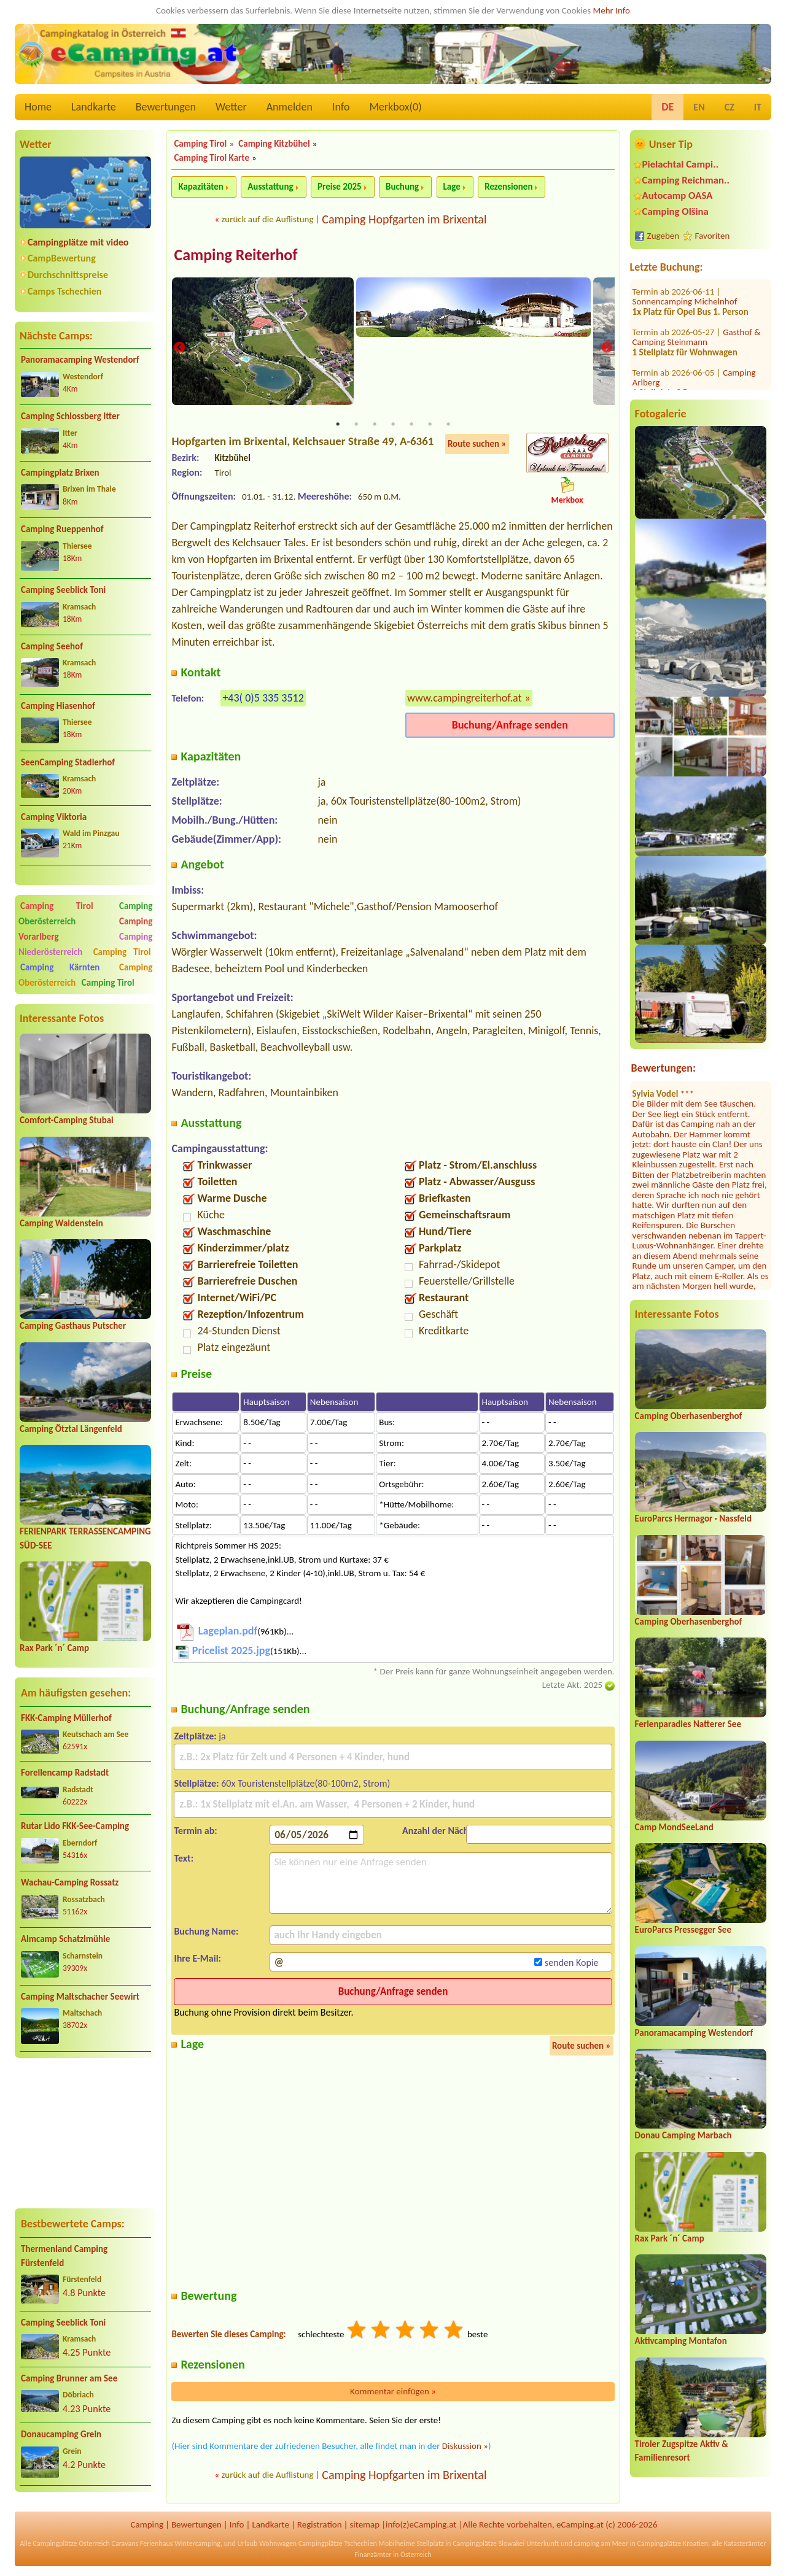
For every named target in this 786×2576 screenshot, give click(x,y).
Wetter (231, 107)
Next (607, 348)
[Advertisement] (85, 2133)
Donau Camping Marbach (683, 2135)
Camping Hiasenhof (58, 705)
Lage (452, 186)
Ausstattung (270, 186)
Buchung (402, 186)
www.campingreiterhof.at (464, 699)
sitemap (364, 2526)
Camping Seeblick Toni (63, 589)
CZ (729, 107)
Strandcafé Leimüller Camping (697, 350)
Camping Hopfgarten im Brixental (404, 219)
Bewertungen (166, 107)
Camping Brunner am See (69, 2378)
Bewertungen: (663, 1068)
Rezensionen (508, 186)
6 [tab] (430, 426)
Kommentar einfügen (393, 2393)
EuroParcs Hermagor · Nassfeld (693, 1518)
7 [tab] (448, 426)
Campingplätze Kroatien (672, 2544)
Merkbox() (395, 107)
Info (341, 107)
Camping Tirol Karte (211, 157)
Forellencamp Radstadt (65, 1772)
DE (667, 107)
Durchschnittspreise (68, 274)
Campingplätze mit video (78, 242)
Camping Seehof (52, 646)
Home (38, 107)
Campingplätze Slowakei (488, 2544)
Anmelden (290, 107)
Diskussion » (465, 2447)
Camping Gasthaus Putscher (73, 1325)
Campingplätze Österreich (71, 2544)
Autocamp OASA (677, 195)
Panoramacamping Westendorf (80, 359)
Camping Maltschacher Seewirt (80, 1996)
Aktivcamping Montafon (681, 2340)
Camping (147, 2526)
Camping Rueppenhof (62, 529)
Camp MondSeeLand (674, 1827)
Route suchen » (477, 445)
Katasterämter (745, 2544)
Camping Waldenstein (61, 1223)
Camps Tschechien (64, 291)
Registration (319, 2526)
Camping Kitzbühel (273, 143)
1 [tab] (338, 426)
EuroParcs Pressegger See (683, 1929)
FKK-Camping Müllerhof (66, 1717)
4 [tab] (393, 426)
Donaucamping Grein (61, 2434)
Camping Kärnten (59, 967)
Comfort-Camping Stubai (67, 1120)
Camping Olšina (675, 211)
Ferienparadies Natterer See (688, 1724)
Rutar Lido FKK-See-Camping (75, 1825)
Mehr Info (611, 10)
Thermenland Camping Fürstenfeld (64, 2256)
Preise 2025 (339, 186)
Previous (179, 348)
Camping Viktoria (54, 816)
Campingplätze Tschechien (337, 2544)
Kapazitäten (200, 186)
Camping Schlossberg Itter (70, 416)
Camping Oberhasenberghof (688, 1415)
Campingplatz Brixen (60, 472)
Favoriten (712, 235)
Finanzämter (372, 2555)
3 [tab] (374, 426)
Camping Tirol (56, 905)
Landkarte (93, 107)
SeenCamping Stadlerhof (68, 762)
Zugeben (663, 235)
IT (757, 107)
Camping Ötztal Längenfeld (71, 1428)
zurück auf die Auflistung (267, 219)
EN (698, 107)
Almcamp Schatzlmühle (65, 1938)
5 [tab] (411, 426)
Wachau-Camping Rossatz (70, 1882)
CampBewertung (62, 258)
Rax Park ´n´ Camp (54, 1648)
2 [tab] (356, 426)
